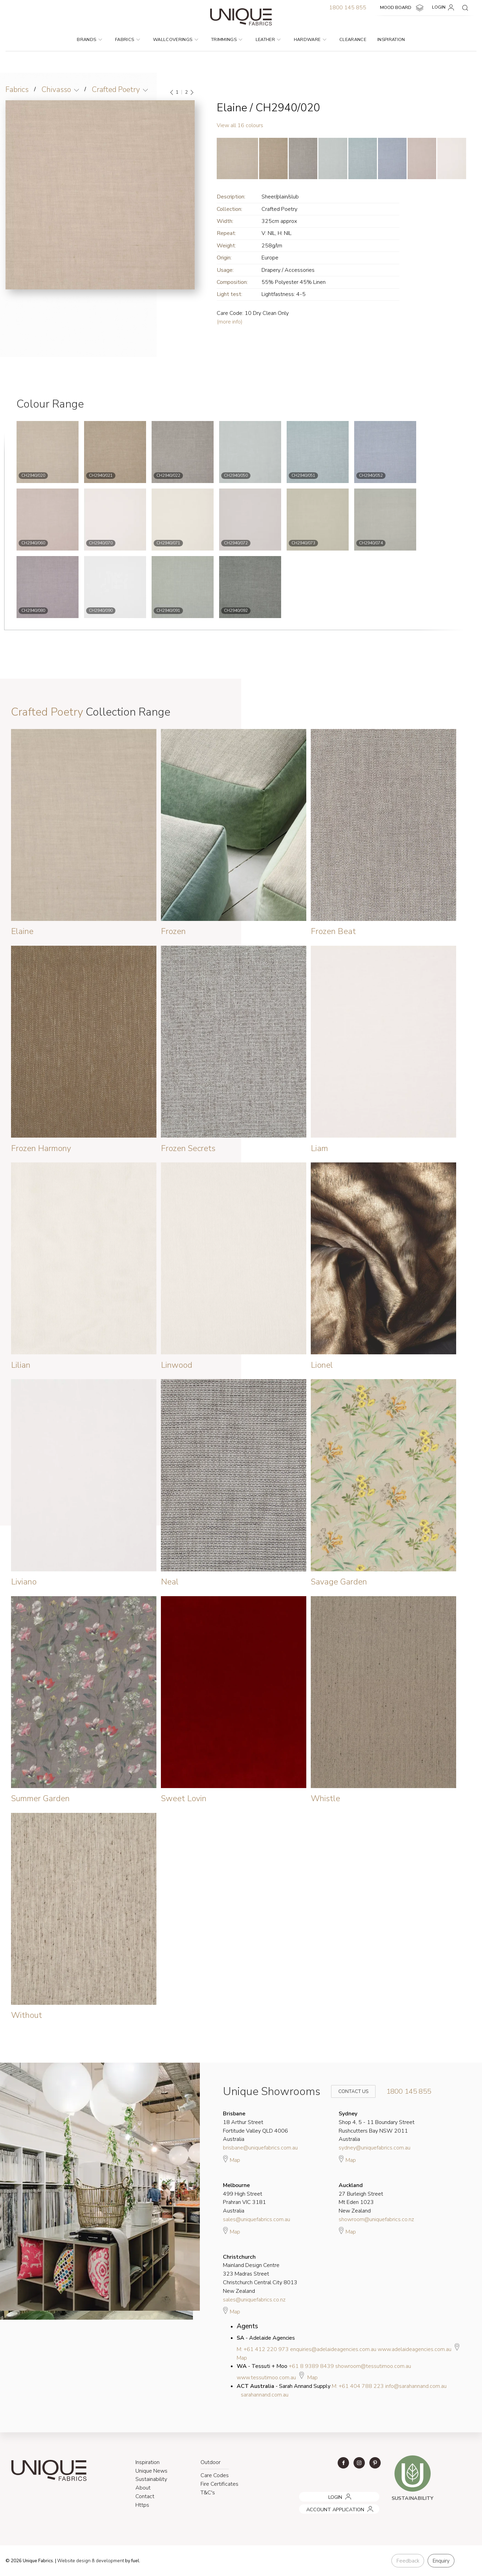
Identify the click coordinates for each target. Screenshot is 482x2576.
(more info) (230, 322)
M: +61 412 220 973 (263, 2349)
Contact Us (348, 2091)
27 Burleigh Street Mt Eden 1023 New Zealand (361, 2198)
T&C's (208, 2492)
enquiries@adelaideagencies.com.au (333, 2349)
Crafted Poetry (116, 89)
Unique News (151, 2471)
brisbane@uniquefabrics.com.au (260, 2148)
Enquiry (441, 2560)
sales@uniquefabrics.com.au (256, 2219)
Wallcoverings (175, 40)
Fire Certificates (219, 2484)
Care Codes (215, 2475)
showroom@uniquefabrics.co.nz (376, 2219)
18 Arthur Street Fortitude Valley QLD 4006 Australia (255, 2126)
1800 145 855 (347, 7)
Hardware (310, 40)
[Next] (192, 92)
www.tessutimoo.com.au (266, 2377)
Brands (89, 40)
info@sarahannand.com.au (416, 2386)
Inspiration (391, 40)
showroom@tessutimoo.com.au (373, 2366)
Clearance (352, 40)
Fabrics (127, 40)
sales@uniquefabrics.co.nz (254, 2299)
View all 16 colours (240, 125)
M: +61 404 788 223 (358, 2386)
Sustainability (151, 2479)
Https (142, 2505)
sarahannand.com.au (264, 2395)
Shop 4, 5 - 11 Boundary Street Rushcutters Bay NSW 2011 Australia (376, 2126)
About (143, 2488)
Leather (268, 40)
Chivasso (56, 89)
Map (231, 2159)
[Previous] (172, 92)
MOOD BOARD (402, 7)
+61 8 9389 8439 (311, 2366)
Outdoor (211, 2462)
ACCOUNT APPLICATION (325, 2506)
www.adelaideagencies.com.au (414, 2349)
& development (108, 2561)
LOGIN (444, 7)
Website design (74, 2561)
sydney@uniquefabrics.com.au (374, 2148)
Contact (144, 2496)
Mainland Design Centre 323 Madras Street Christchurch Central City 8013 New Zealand (260, 2274)
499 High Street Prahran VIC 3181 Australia (244, 2198)
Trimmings (226, 40)
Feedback (407, 2560)
